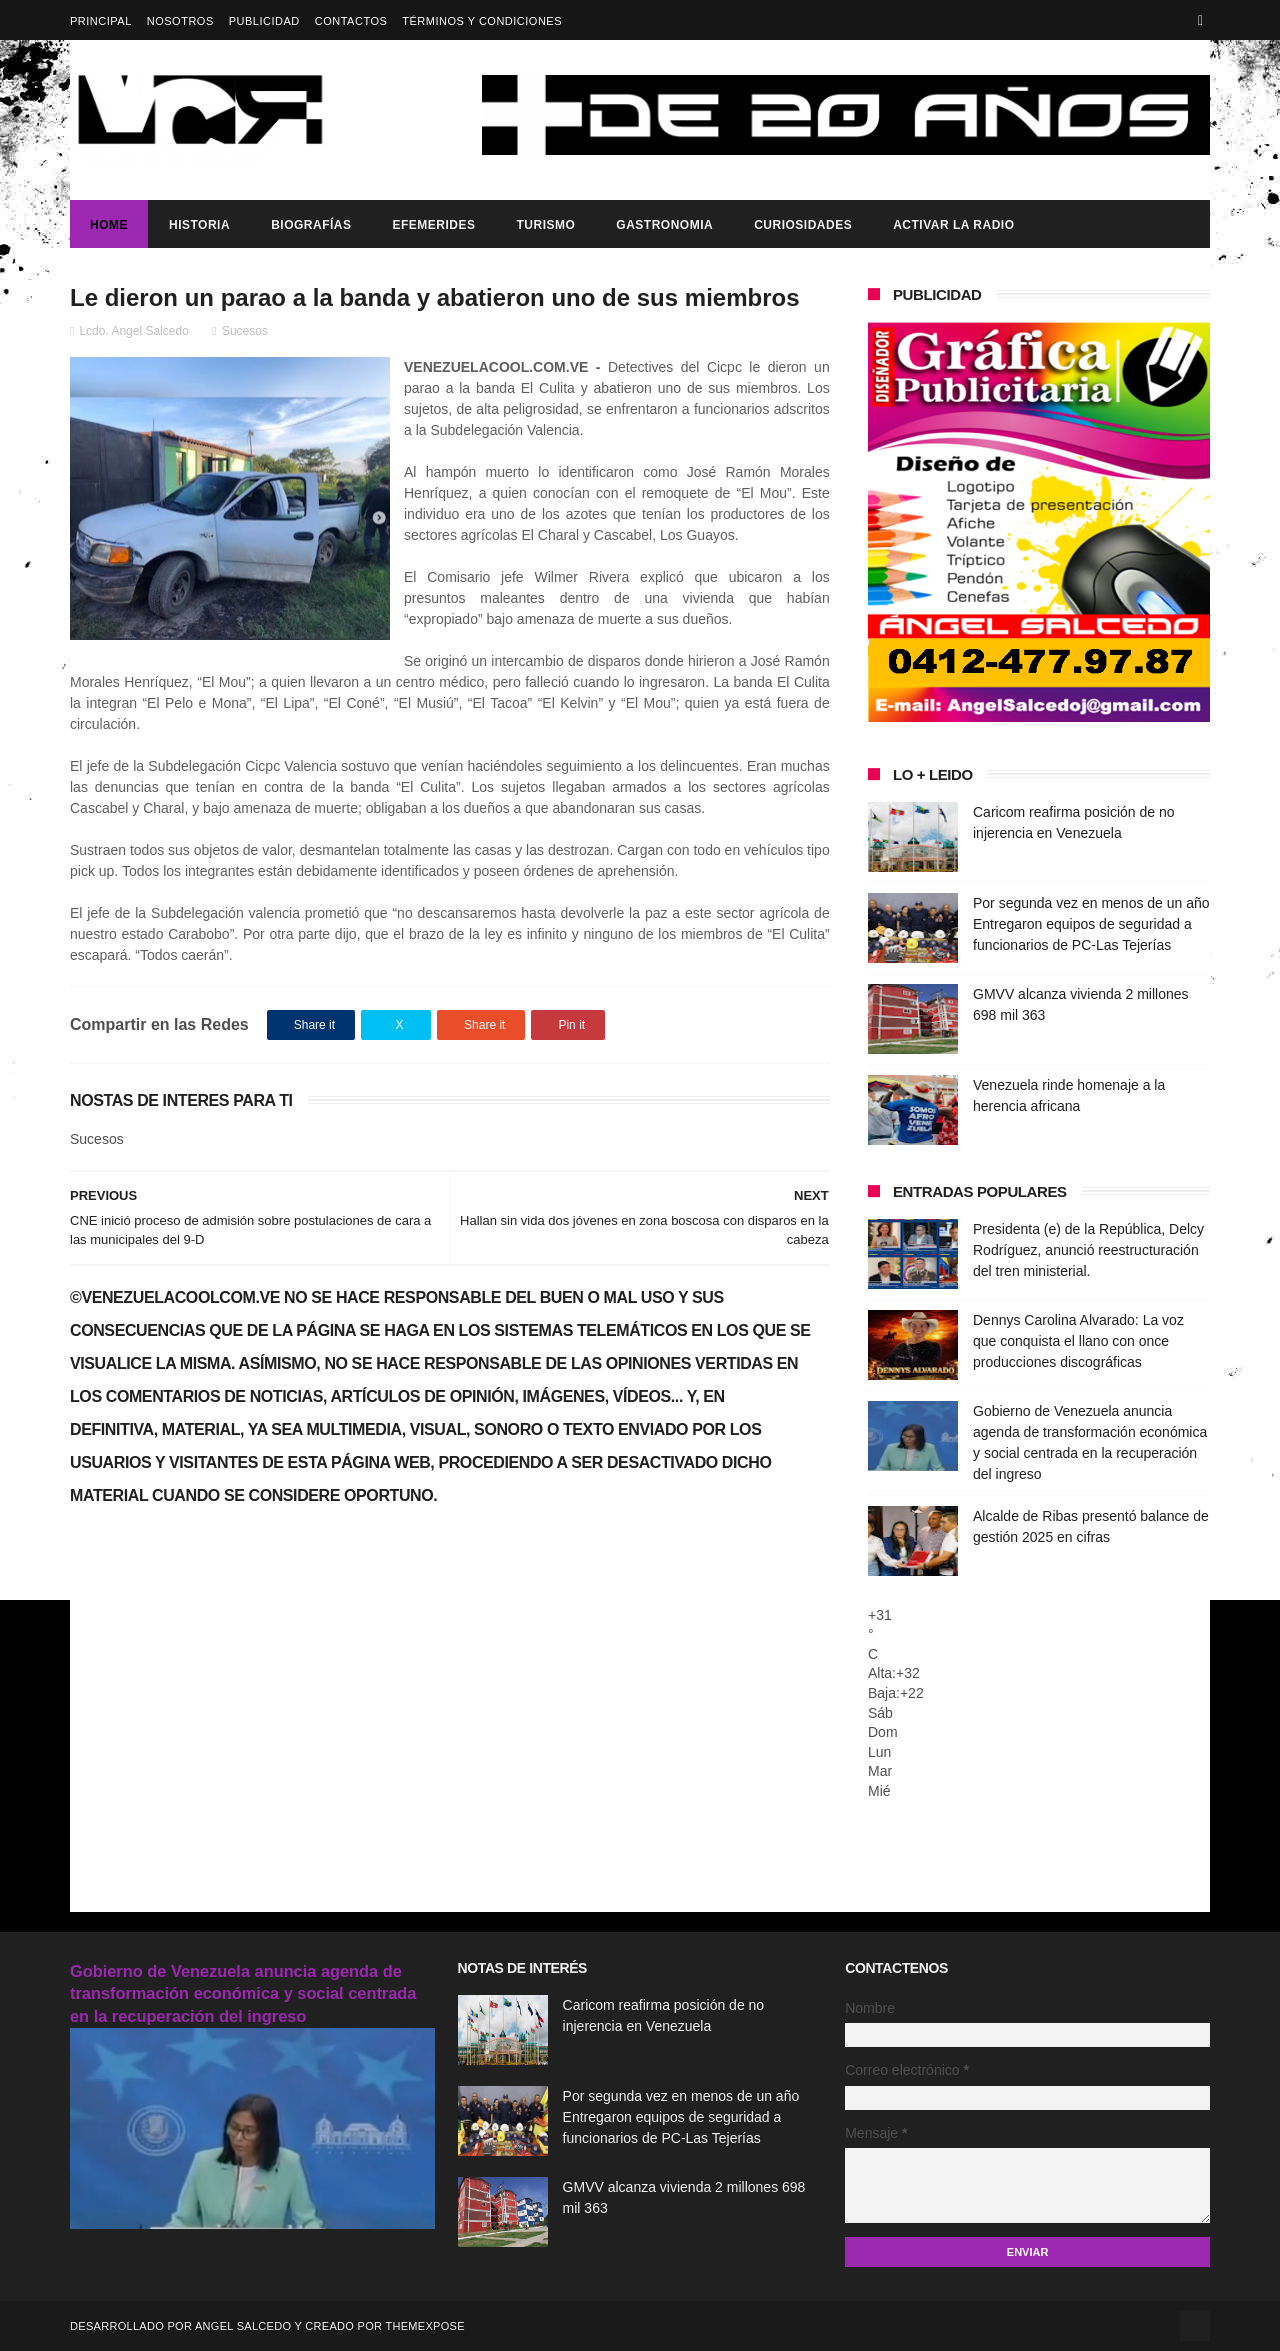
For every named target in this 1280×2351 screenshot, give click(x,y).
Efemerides (433, 225)
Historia (199, 225)
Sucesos (245, 331)
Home (109, 225)
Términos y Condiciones (482, 21)
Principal (101, 21)
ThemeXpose (424, 2326)
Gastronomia (664, 225)
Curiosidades (803, 225)
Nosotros (180, 21)
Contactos (351, 21)
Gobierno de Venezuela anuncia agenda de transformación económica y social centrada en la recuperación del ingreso (243, 1994)
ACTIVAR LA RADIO (953, 225)
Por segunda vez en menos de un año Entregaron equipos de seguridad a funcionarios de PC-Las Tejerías (1091, 924)
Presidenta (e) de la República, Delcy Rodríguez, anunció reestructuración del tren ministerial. (1088, 1250)
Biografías (311, 225)
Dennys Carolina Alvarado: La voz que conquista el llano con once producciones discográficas (1078, 1341)
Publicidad (264, 21)
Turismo (545, 225)
